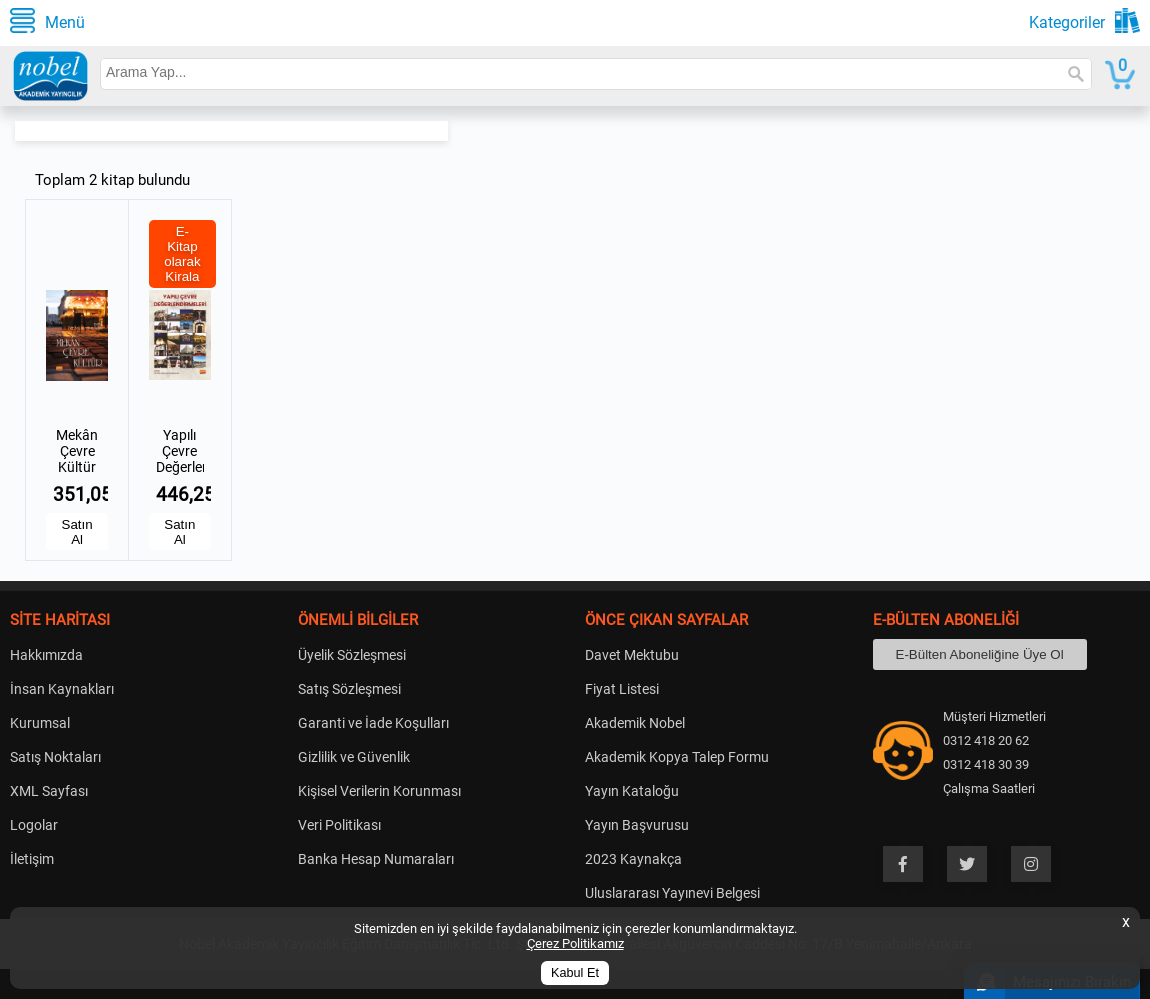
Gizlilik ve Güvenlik (354, 757)
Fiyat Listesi (622, 689)
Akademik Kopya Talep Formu (677, 757)
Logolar (34, 825)
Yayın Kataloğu (632, 791)
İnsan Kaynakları (62, 689)
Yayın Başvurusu (637, 825)
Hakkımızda (46, 655)
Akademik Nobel (635, 723)
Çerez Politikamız (575, 943)
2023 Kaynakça (633, 859)
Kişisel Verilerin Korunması (379, 791)
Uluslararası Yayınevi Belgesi (672, 893)
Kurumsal (40, 723)
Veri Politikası (339, 825)
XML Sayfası (49, 791)
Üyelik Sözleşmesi (352, 655)
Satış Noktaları (55, 757)
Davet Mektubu (632, 655)
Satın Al (77, 532)
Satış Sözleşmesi (349, 689)
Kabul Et (575, 973)
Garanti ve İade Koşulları (373, 723)
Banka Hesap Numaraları (376, 859)
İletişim (32, 859)
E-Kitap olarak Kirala (182, 254)
